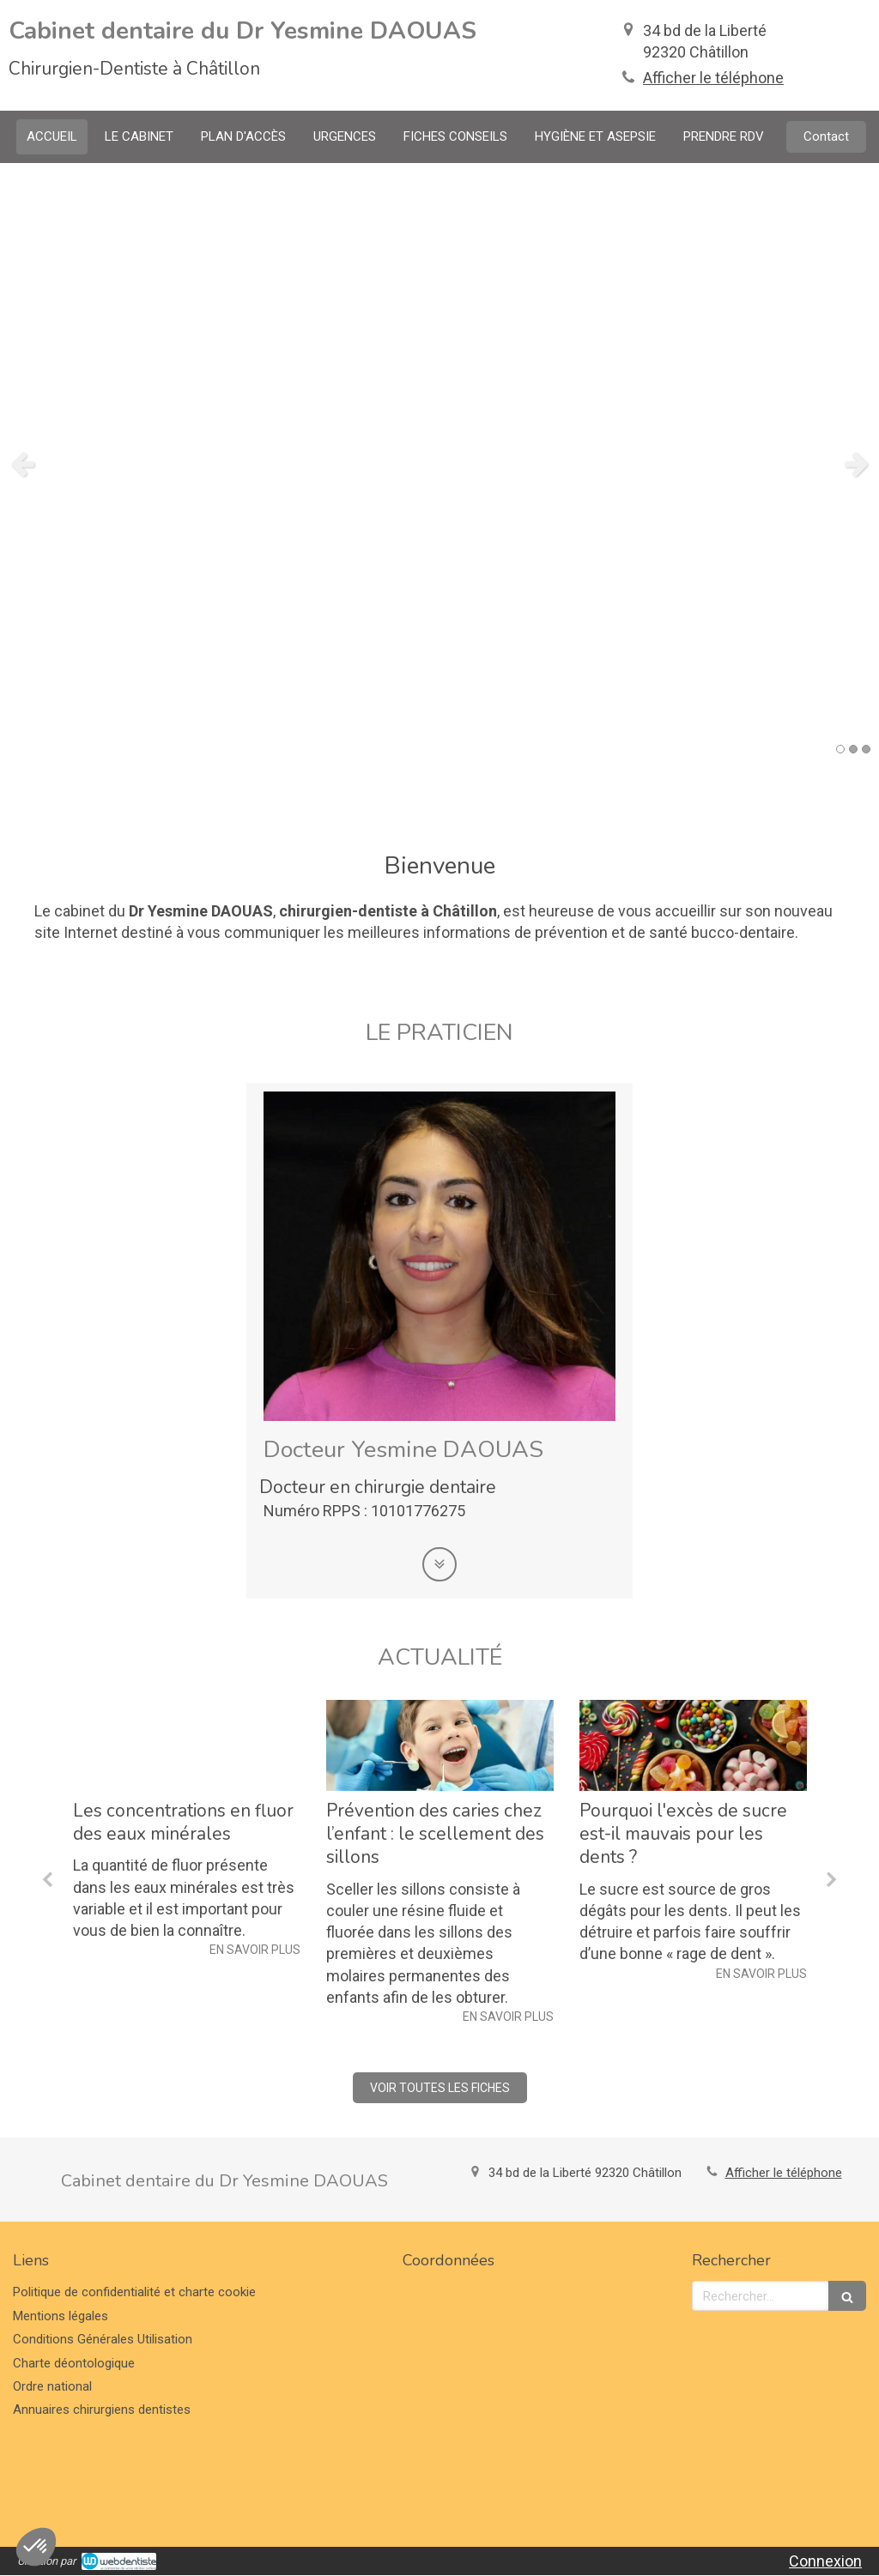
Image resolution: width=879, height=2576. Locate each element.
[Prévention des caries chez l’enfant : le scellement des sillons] (440, 1745)
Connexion (825, 2561)
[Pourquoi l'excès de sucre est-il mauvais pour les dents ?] (693, 1745)
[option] (439, 463)
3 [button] (866, 749)
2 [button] (853, 749)
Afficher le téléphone (713, 78)
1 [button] (840, 749)
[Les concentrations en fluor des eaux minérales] (186, 1745)
